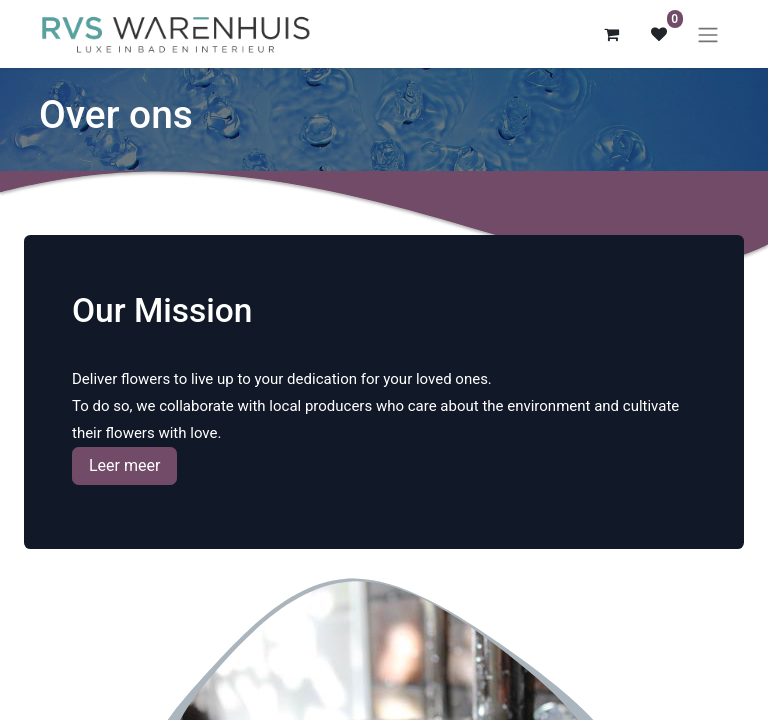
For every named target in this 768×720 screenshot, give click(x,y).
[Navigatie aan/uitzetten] (708, 34)
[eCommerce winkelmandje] (611, 34)
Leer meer (124, 465)
